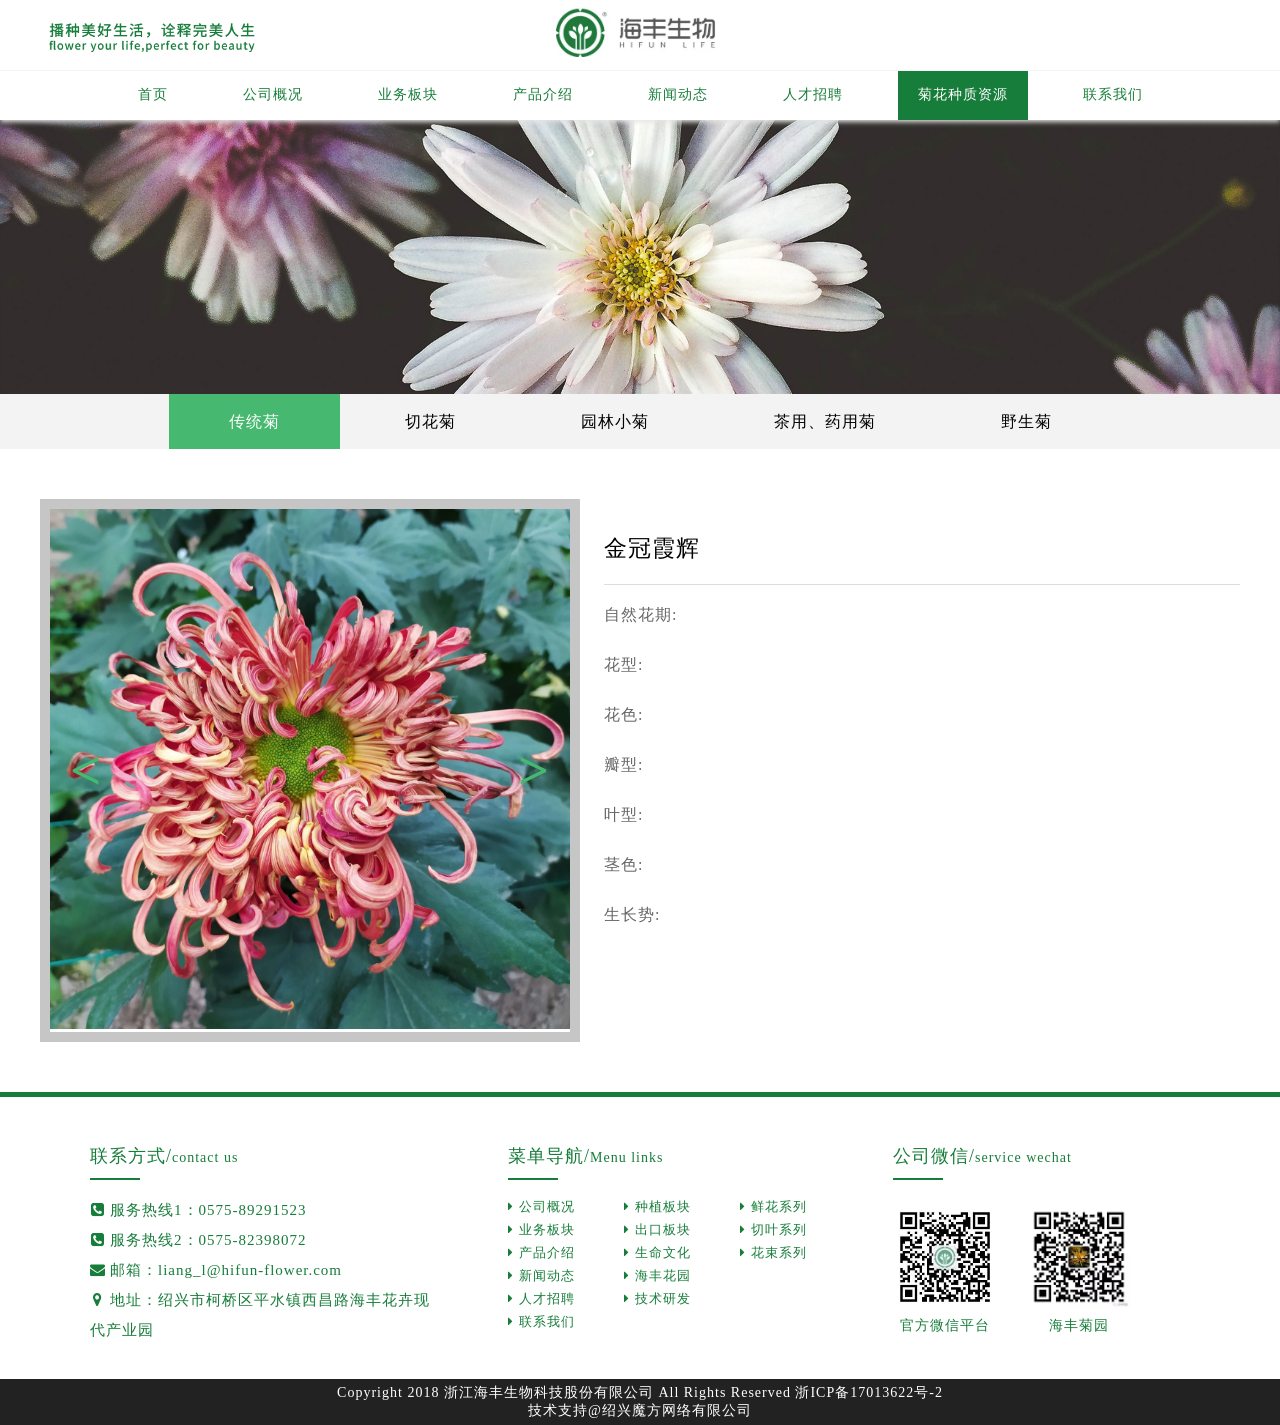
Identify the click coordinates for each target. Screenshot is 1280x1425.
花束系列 (773, 1252)
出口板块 (657, 1229)
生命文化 (657, 1252)
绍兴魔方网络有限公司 (677, 1410)
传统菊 (254, 421)
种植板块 (657, 1206)
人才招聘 (813, 94)
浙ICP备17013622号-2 (868, 1392)
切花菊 (430, 421)
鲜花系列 (773, 1206)
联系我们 (1113, 94)
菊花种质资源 (963, 94)
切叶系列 (773, 1229)
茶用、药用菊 (825, 421)
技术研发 (657, 1298)
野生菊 (1026, 421)
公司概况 (273, 94)
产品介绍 (543, 94)
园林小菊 (615, 421)
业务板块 (408, 94)
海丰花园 (657, 1275)
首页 (153, 94)
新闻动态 (678, 94)
